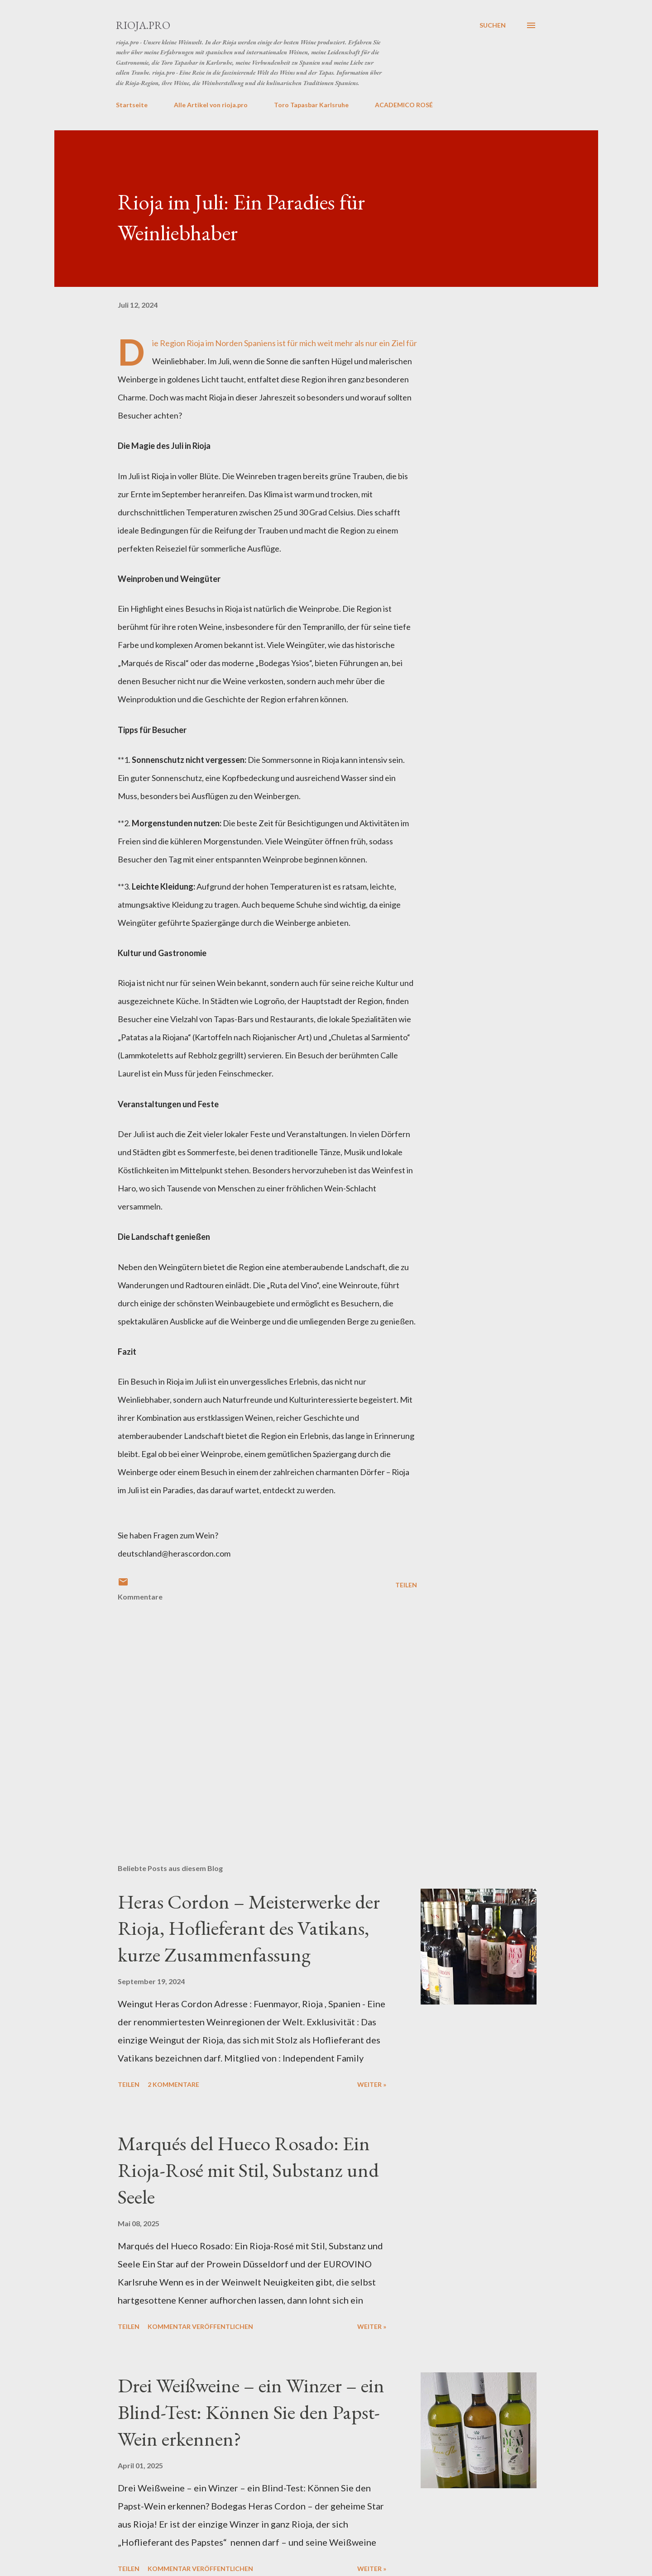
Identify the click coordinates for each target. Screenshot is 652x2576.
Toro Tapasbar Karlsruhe (311, 105)
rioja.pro (143, 25)
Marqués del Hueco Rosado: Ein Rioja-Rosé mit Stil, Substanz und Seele (248, 2169)
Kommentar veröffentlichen (200, 2326)
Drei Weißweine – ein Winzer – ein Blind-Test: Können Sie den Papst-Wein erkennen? (251, 2411)
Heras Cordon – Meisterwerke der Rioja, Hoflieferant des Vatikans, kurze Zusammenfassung (249, 1928)
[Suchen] (492, 25)
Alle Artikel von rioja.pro (211, 105)
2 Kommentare (173, 2084)
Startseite (132, 105)
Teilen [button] (406, 1585)
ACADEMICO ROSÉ (404, 105)
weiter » (371, 2084)
